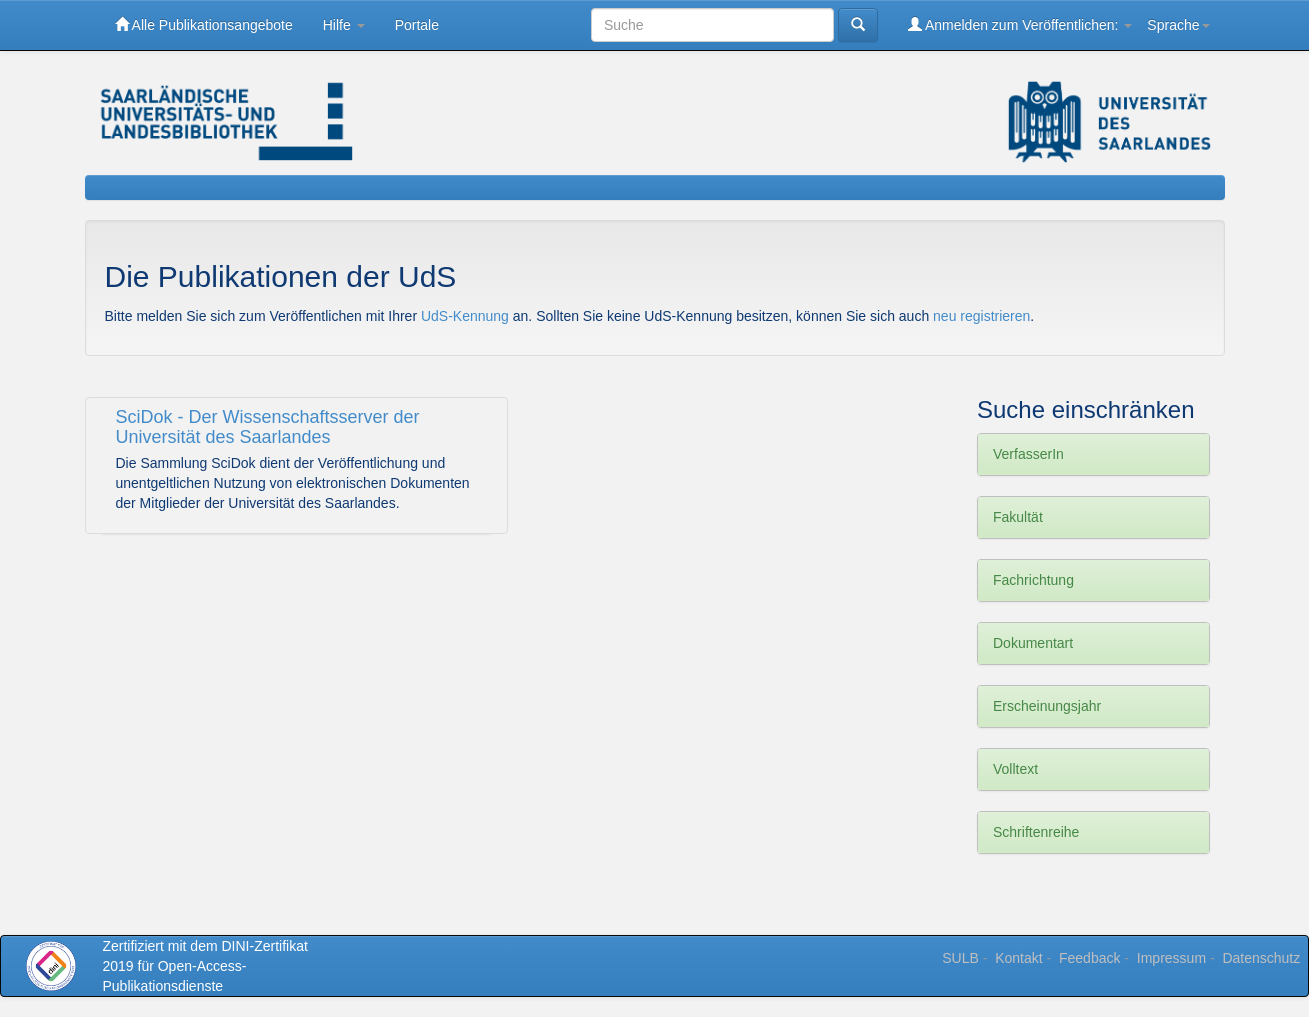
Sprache (1178, 25)
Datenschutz (1261, 958)
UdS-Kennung (467, 316)
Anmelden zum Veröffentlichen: (1020, 24)
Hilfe (344, 25)
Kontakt (1018, 958)
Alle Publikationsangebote (204, 24)
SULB (960, 958)
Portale (417, 25)
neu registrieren (981, 316)
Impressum (1171, 958)
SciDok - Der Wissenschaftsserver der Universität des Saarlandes (268, 427)
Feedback (1089, 958)
